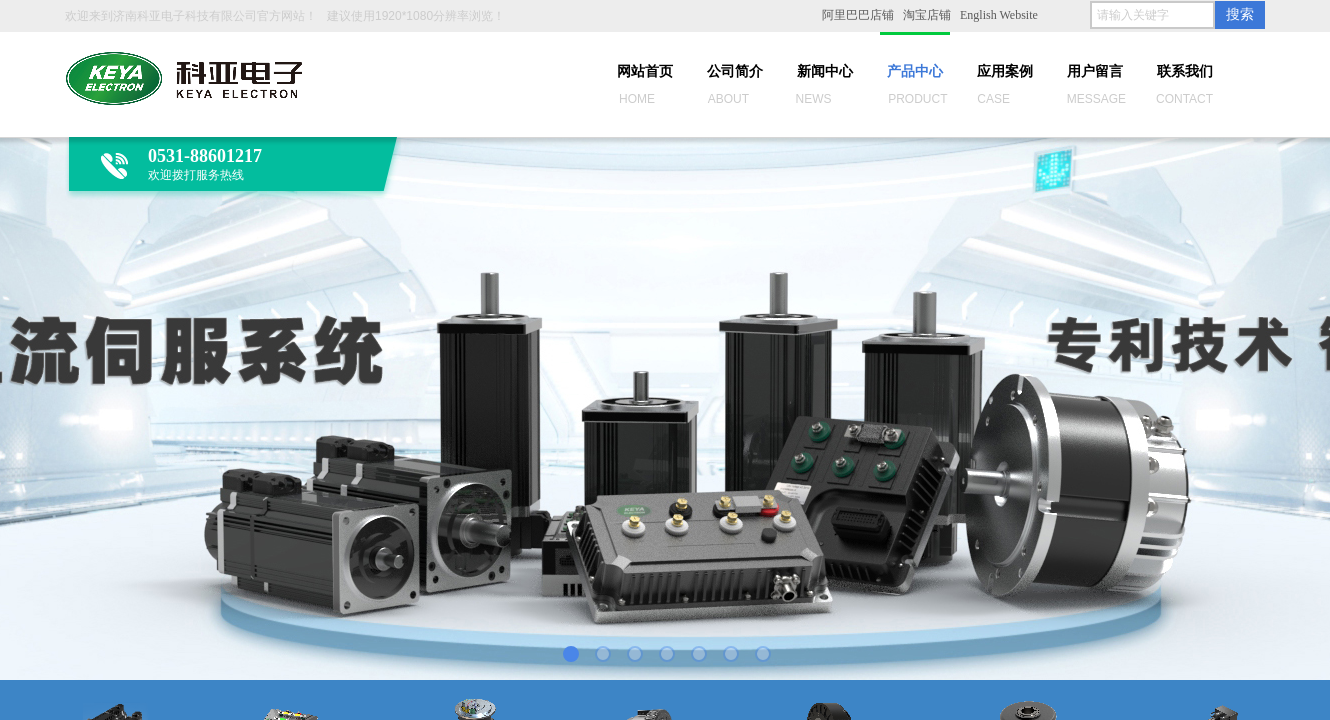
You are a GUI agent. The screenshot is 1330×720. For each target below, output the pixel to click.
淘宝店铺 (927, 15)
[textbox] (1152, 15)
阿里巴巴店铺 (858, 15)
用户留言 (1095, 71)
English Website (999, 15)
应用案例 (1005, 71)
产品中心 (915, 71)
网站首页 (645, 71)
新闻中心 (825, 71)
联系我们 (1185, 71)
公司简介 (735, 71)
